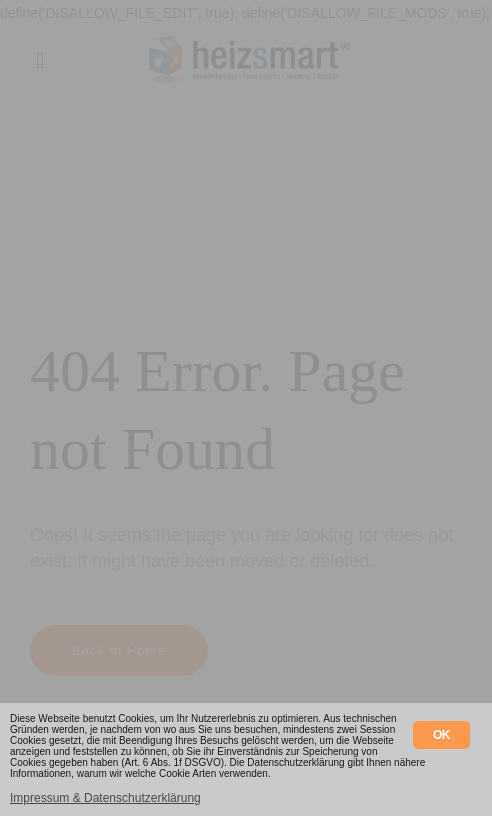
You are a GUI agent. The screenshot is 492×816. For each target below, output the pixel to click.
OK (441, 735)
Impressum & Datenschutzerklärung (105, 798)
